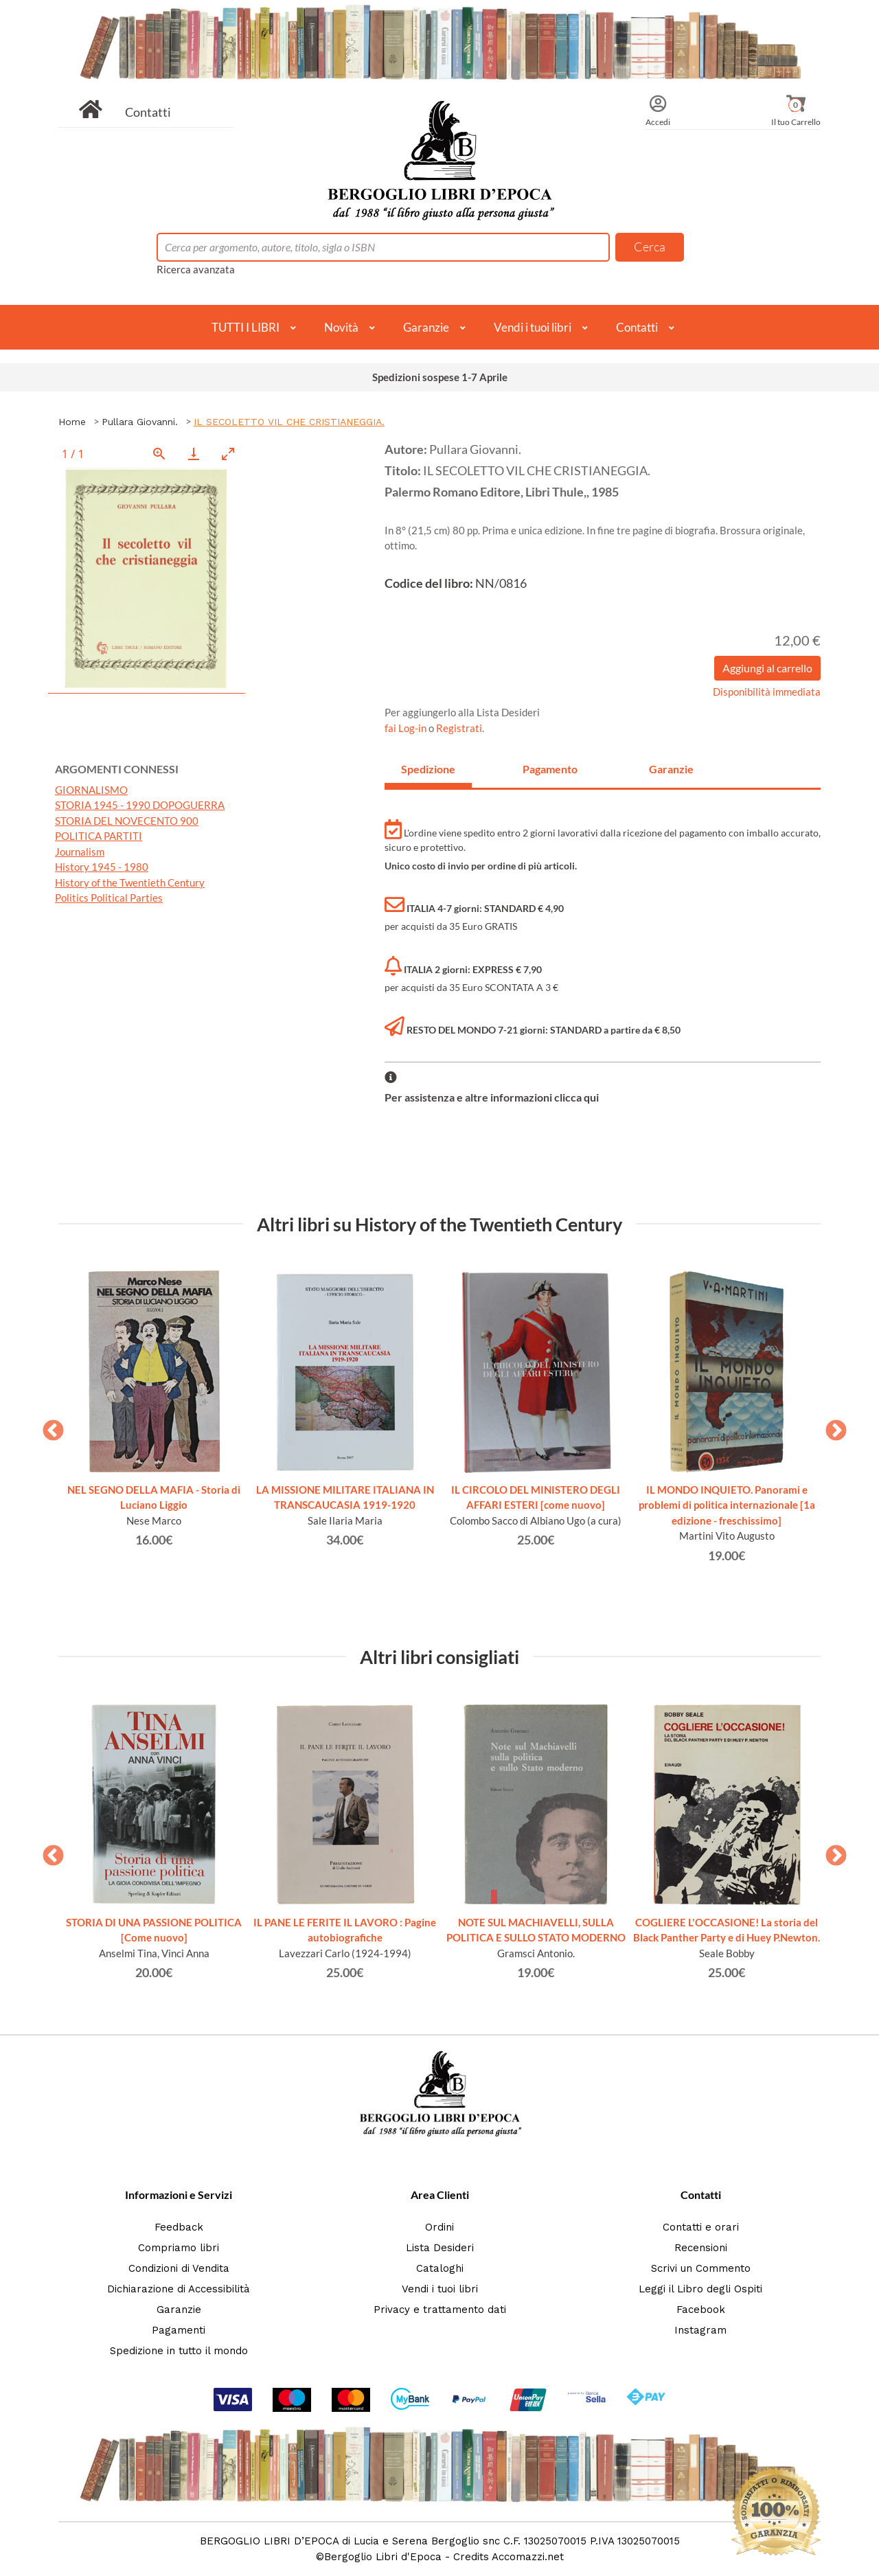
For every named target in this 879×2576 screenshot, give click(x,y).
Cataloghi (440, 2268)
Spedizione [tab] (428, 768)
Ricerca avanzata (196, 269)
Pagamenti (178, 2330)
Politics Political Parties (109, 897)
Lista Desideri (440, 2248)
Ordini (439, 2227)
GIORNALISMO (91, 790)
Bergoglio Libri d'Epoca (383, 2557)
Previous (48, 1426)
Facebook (700, 2309)
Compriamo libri (178, 2248)
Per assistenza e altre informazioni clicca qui (492, 1097)
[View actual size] (159, 453)
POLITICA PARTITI (98, 836)
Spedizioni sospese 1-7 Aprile (439, 377)
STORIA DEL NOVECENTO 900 (126, 820)
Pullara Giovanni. (140, 421)
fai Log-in (407, 728)
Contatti (148, 111)
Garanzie (426, 327)
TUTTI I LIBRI (245, 327)
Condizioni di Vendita (178, 2268)
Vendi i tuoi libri (532, 327)
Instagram (700, 2330)
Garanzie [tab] (671, 768)
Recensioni (700, 2248)
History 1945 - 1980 (101, 866)
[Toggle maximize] (228, 453)
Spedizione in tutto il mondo (179, 2351)
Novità (341, 327)
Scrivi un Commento (701, 2268)
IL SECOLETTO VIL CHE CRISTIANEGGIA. (289, 421)
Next (831, 1426)
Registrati (459, 728)
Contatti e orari (701, 2227)
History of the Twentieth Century (130, 882)
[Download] (193, 453)
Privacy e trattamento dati (440, 2309)
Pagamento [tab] (550, 768)
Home (72, 421)
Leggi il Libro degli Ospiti (700, 2289)
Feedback (179, 2227)
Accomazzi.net (528, 2557)
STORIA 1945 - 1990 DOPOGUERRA (140, 805)
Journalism (79, 851)
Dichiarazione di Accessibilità (178, 2289)
